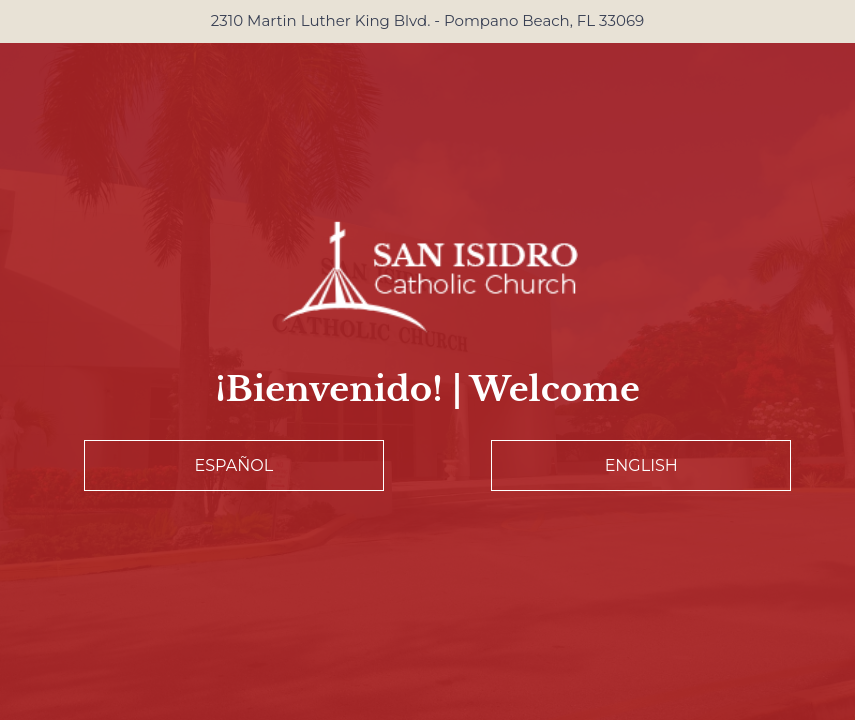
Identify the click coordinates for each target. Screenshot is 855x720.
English (641, 465)
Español (233, 465)
